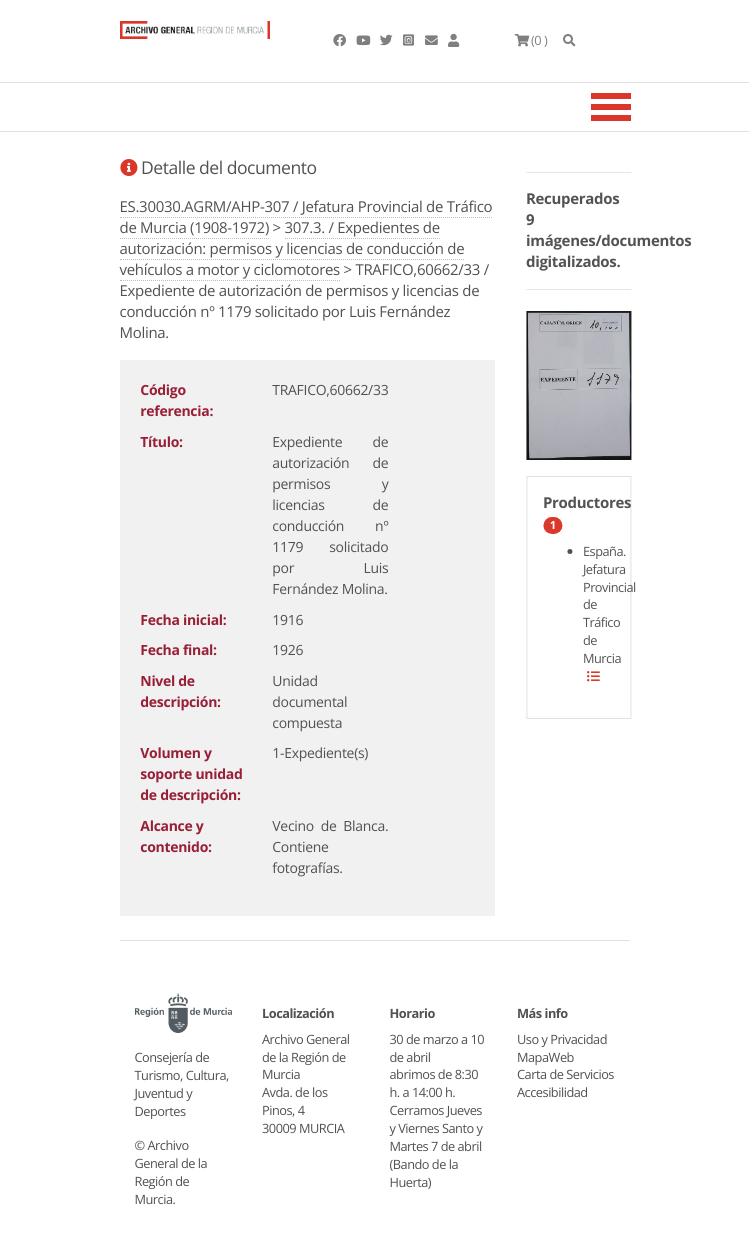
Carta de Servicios (565, 1074)
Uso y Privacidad (562, 1039)
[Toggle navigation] (636, 107)
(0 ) (531, 40)
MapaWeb (545, 1057)
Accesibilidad (552, 1092)
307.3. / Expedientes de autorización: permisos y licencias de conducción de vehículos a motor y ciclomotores (292, 249)
